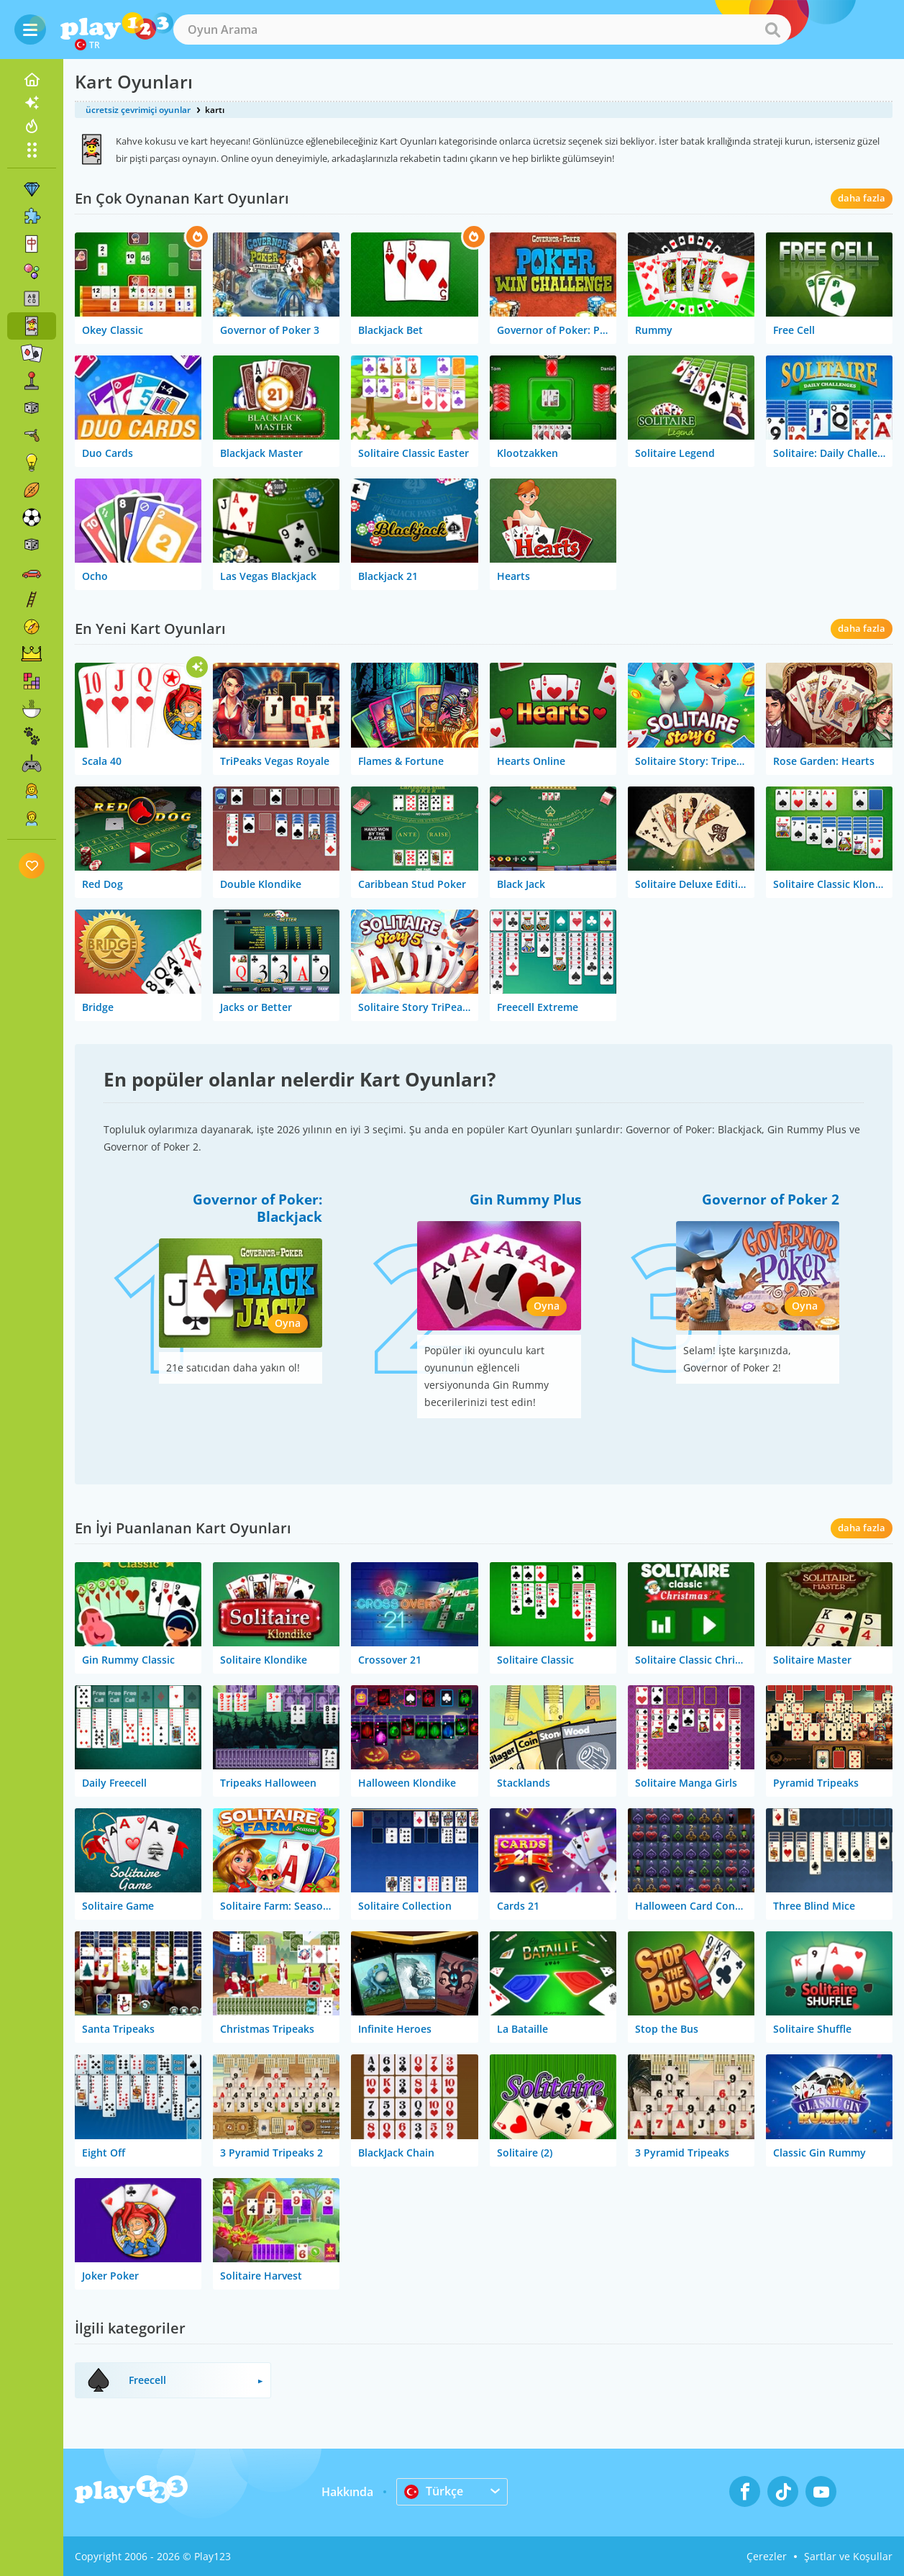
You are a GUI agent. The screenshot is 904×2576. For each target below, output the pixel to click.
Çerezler (767, 2556)
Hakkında (347, 2492)
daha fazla (861, 197)
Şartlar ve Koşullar (848, 2556)
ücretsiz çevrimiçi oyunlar (138, 110)
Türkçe (433, 2491)
